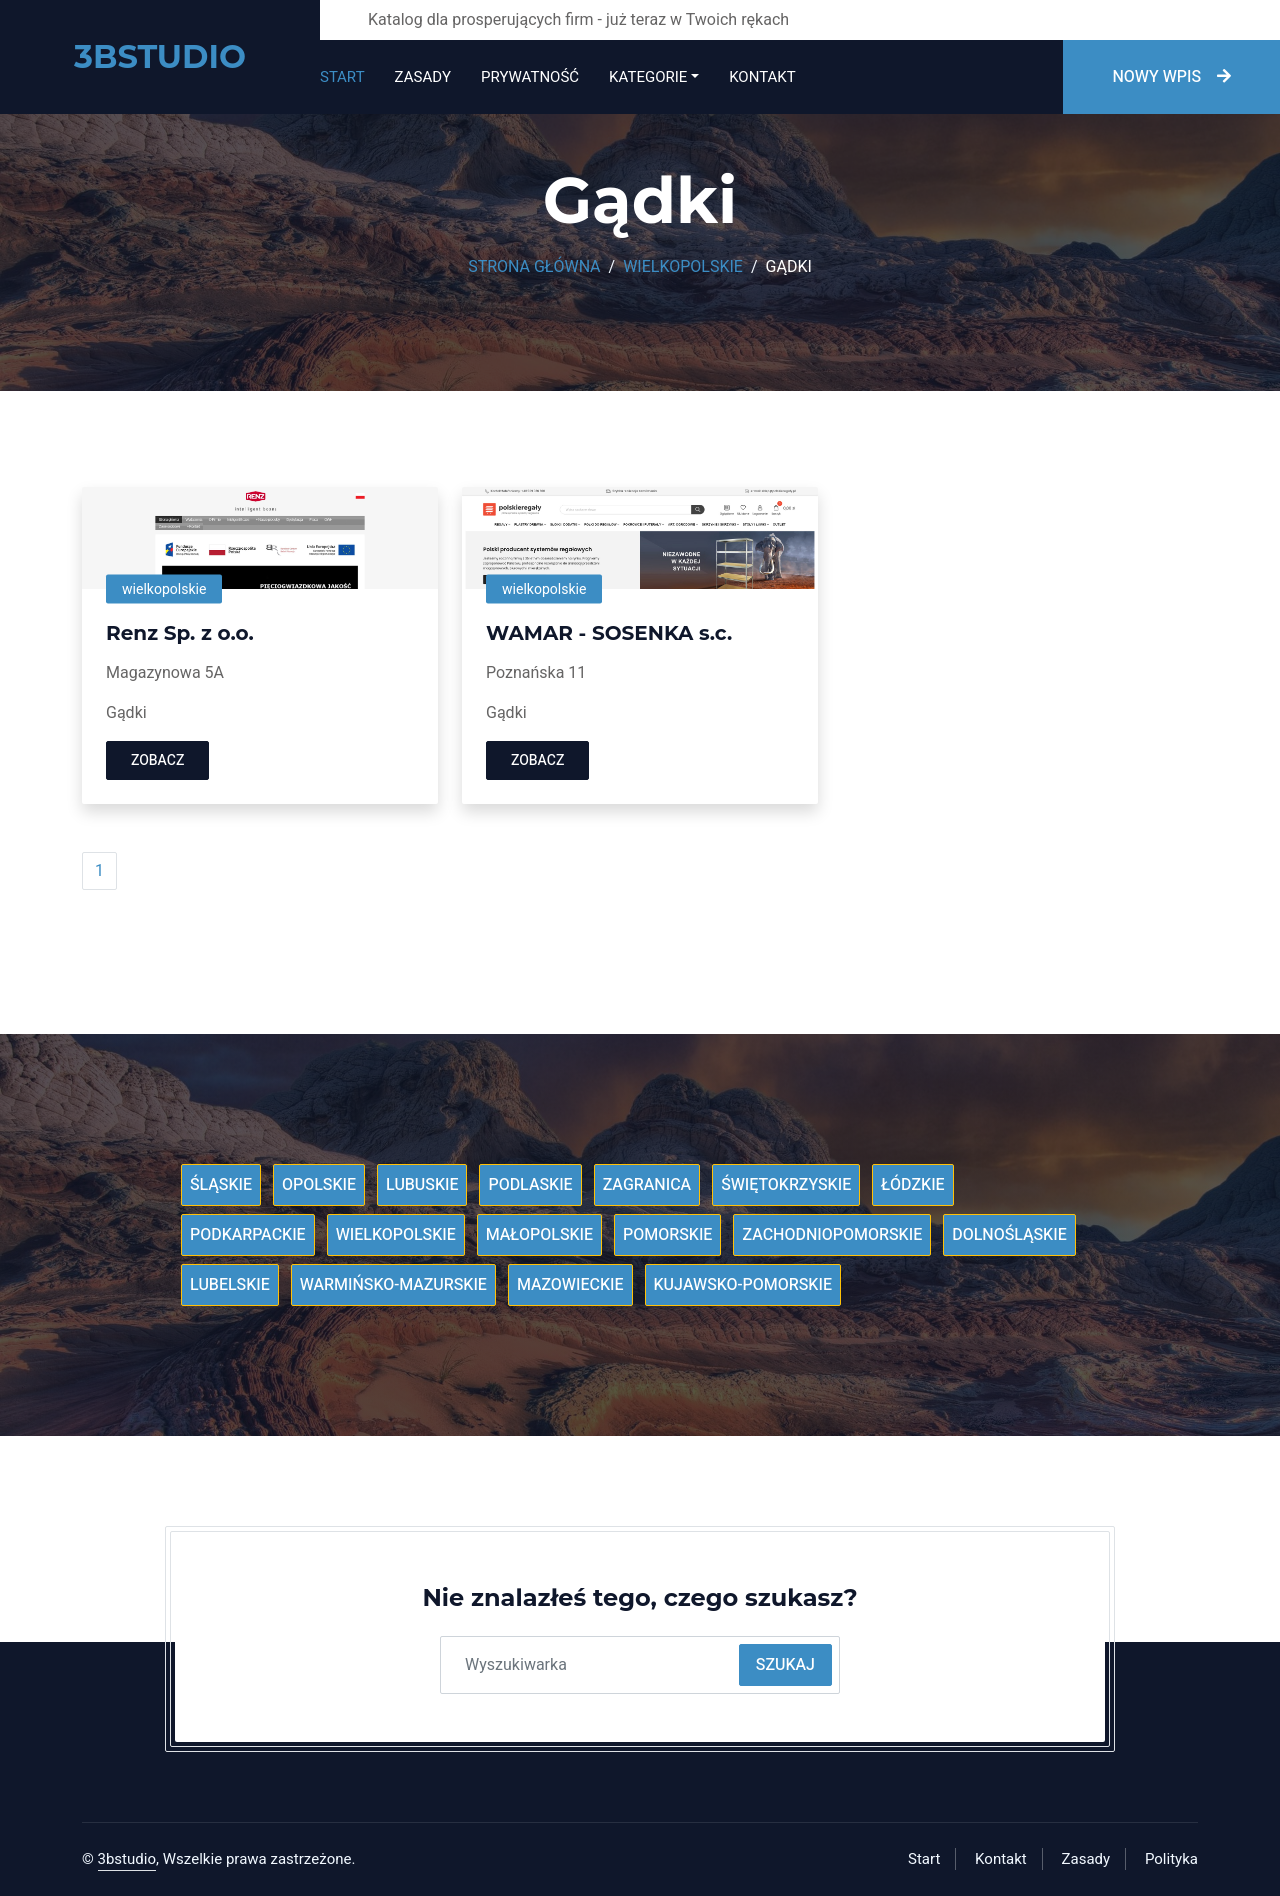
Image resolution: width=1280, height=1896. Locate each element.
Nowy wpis (1171, 77)
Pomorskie (667, 1235)
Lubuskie (422, 1185)
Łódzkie (912, 1185)
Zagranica (647, 1185)
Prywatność (530, 77)
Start (342, 77)
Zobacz (157, 760)
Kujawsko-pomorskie (743, 1285)
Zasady (423, 77)
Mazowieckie (570, 1285)
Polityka (1171, 1859)
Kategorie (648, 77)
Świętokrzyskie (786, 1185)
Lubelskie (230, 1285)
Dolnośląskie (1009, 1235)
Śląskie (221, 1185)
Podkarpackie (248, 1235)
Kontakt (762, 77)
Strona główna (534, 267)
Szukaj (785, 1665)
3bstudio (127, 1859)
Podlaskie (530, 1185)
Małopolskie (539, 1235)
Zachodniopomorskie (832, 1235)
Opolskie (319, 1185)
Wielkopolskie (683, 267)
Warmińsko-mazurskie (393, 1285)
